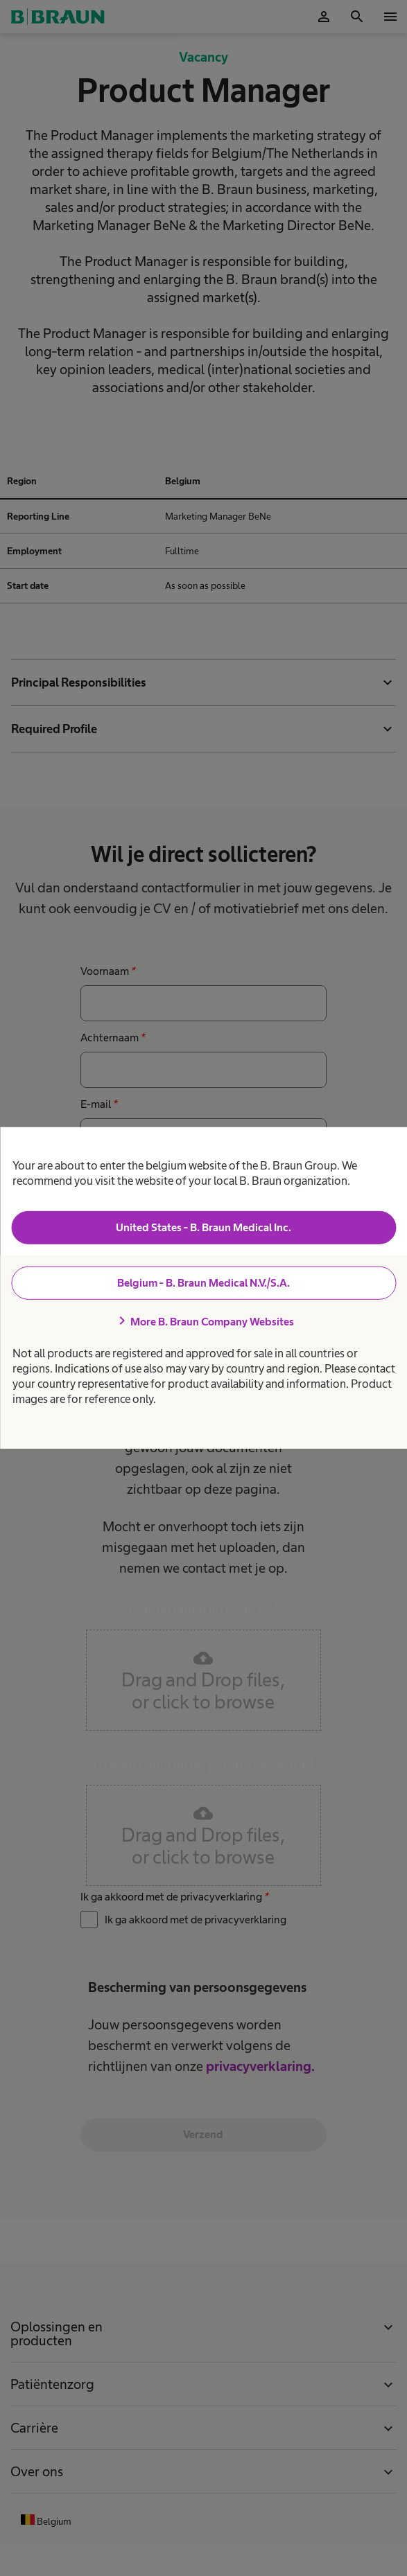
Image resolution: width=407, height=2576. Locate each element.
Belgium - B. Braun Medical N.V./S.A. (203, 1283)
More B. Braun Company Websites (204, 1321)
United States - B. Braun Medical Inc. (203, 1227)
